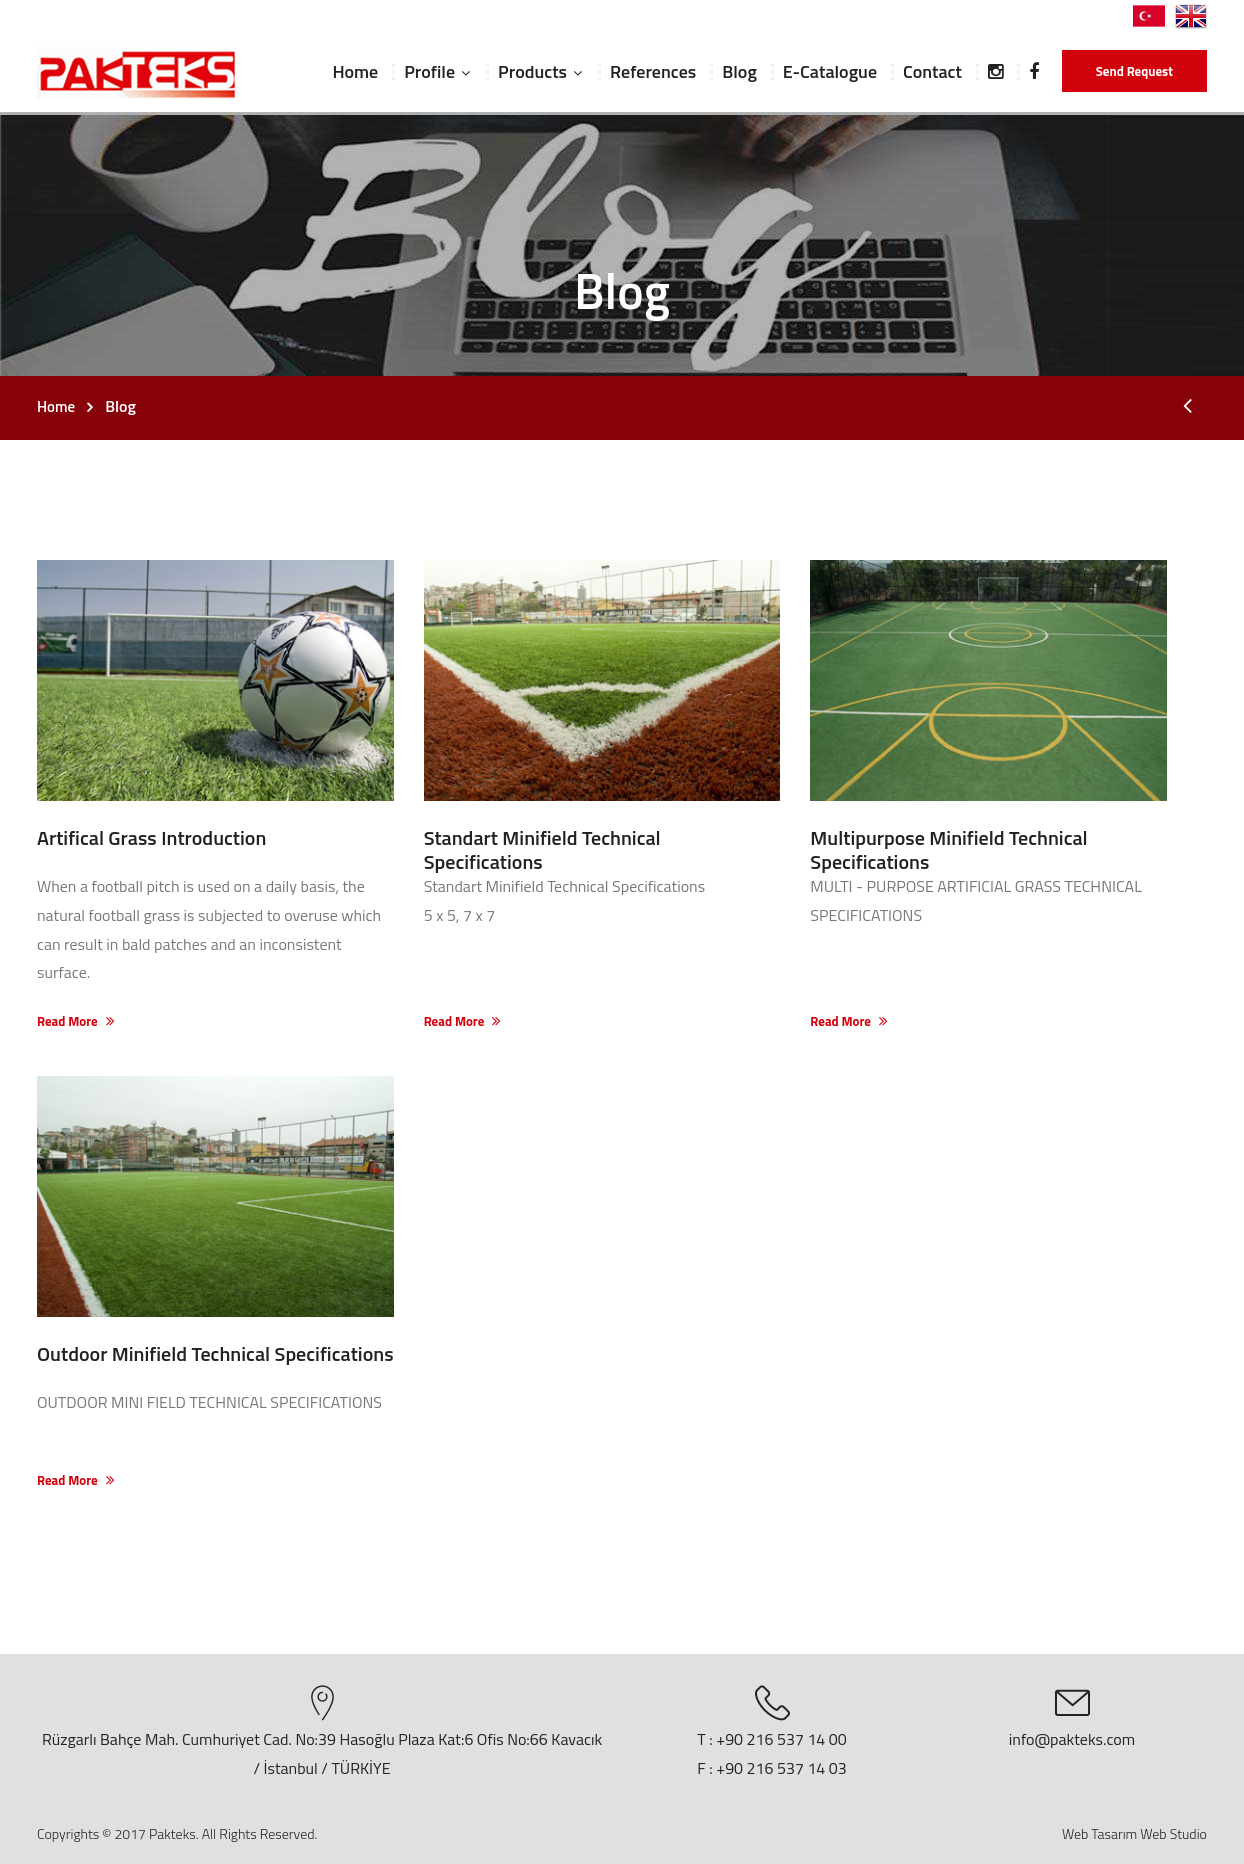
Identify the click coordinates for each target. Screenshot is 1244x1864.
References (653, 71)
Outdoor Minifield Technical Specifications (215, 1353)
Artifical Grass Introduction (151, 837)
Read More (76, 1021)
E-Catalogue (830, 71)
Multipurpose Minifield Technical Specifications (948, 849)
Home (355, 71)
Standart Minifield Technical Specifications (542, 849)
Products (532, 71)
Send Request (1134, 71)
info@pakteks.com (1072, 1739)
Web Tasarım (1099, 1833)
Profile (429, 71)
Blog (739, 71)
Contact (932, 71)
